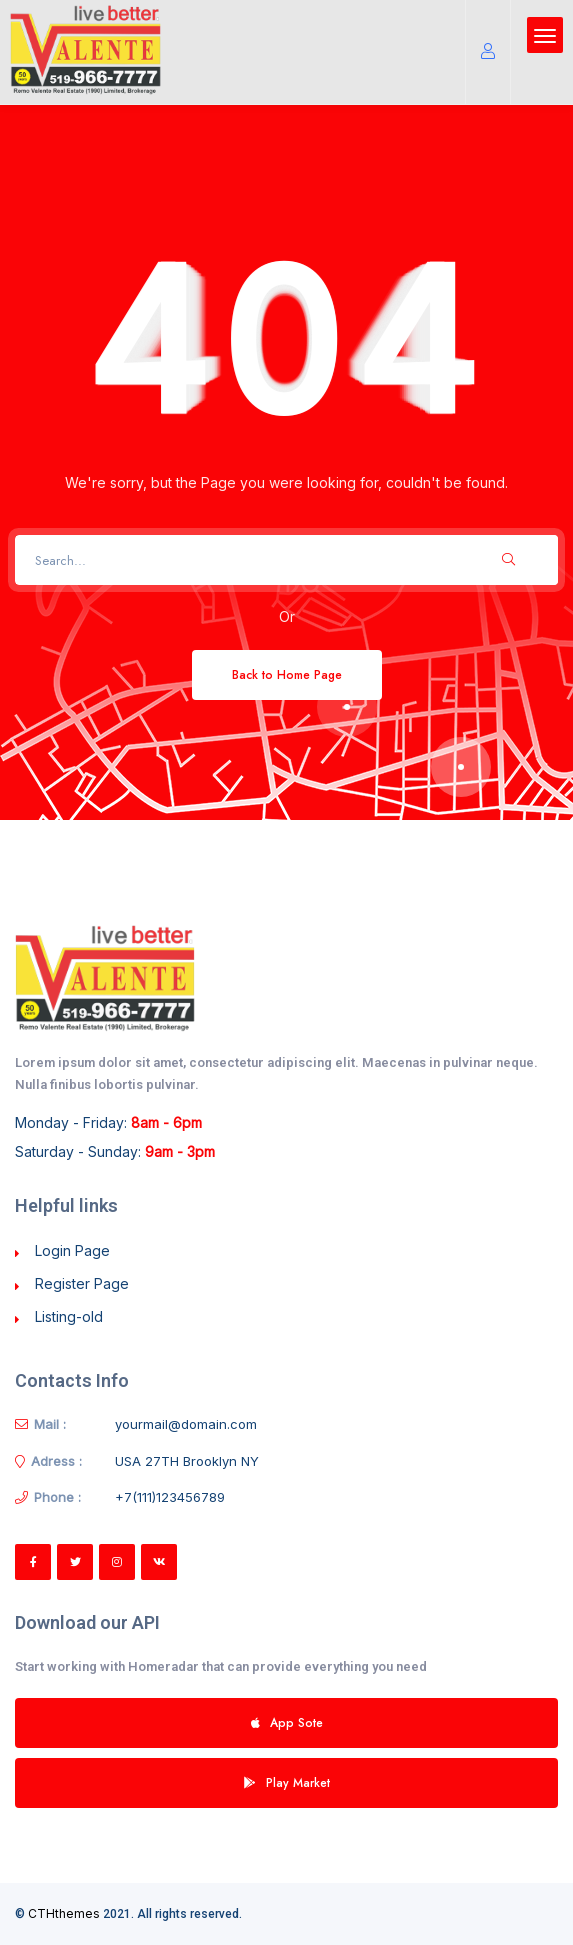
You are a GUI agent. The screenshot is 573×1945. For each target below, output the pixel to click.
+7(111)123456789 (170, 1497)
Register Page (82, 1283)
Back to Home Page (287, 674)
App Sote (287, 1722)
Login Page (72, 1250)
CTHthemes (64, 1913)
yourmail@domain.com (186, 1424)
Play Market (287, 1782)
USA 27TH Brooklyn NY (187, 1461)
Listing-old (69, 1316)
